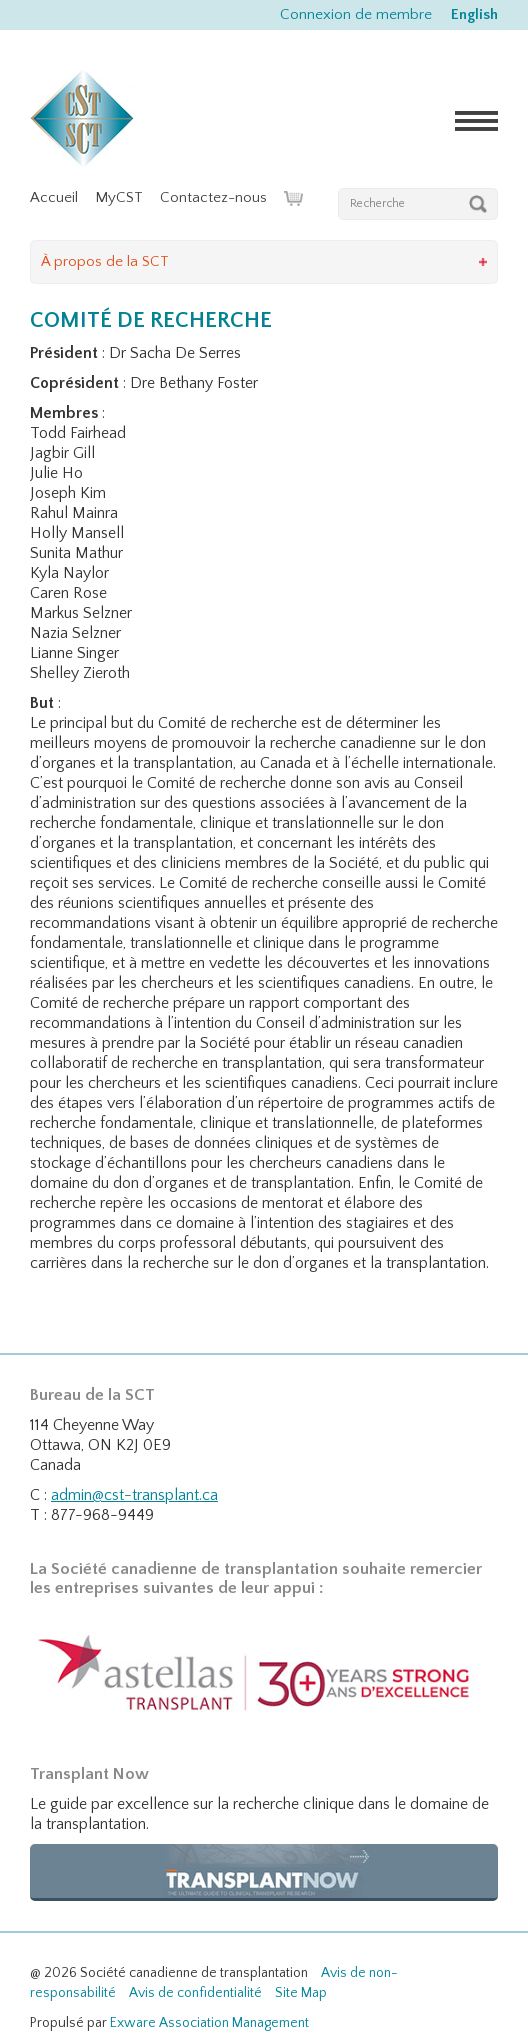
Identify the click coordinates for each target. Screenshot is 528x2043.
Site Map (301, 1993)
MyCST (119, 197)
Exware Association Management (209, 2023)
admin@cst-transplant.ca (134, 1495)
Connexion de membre (356, 14)
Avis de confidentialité (195, 1993)
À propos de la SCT (105, 261)
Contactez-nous (213, 197)
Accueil (54, 197)
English (474, 14)
